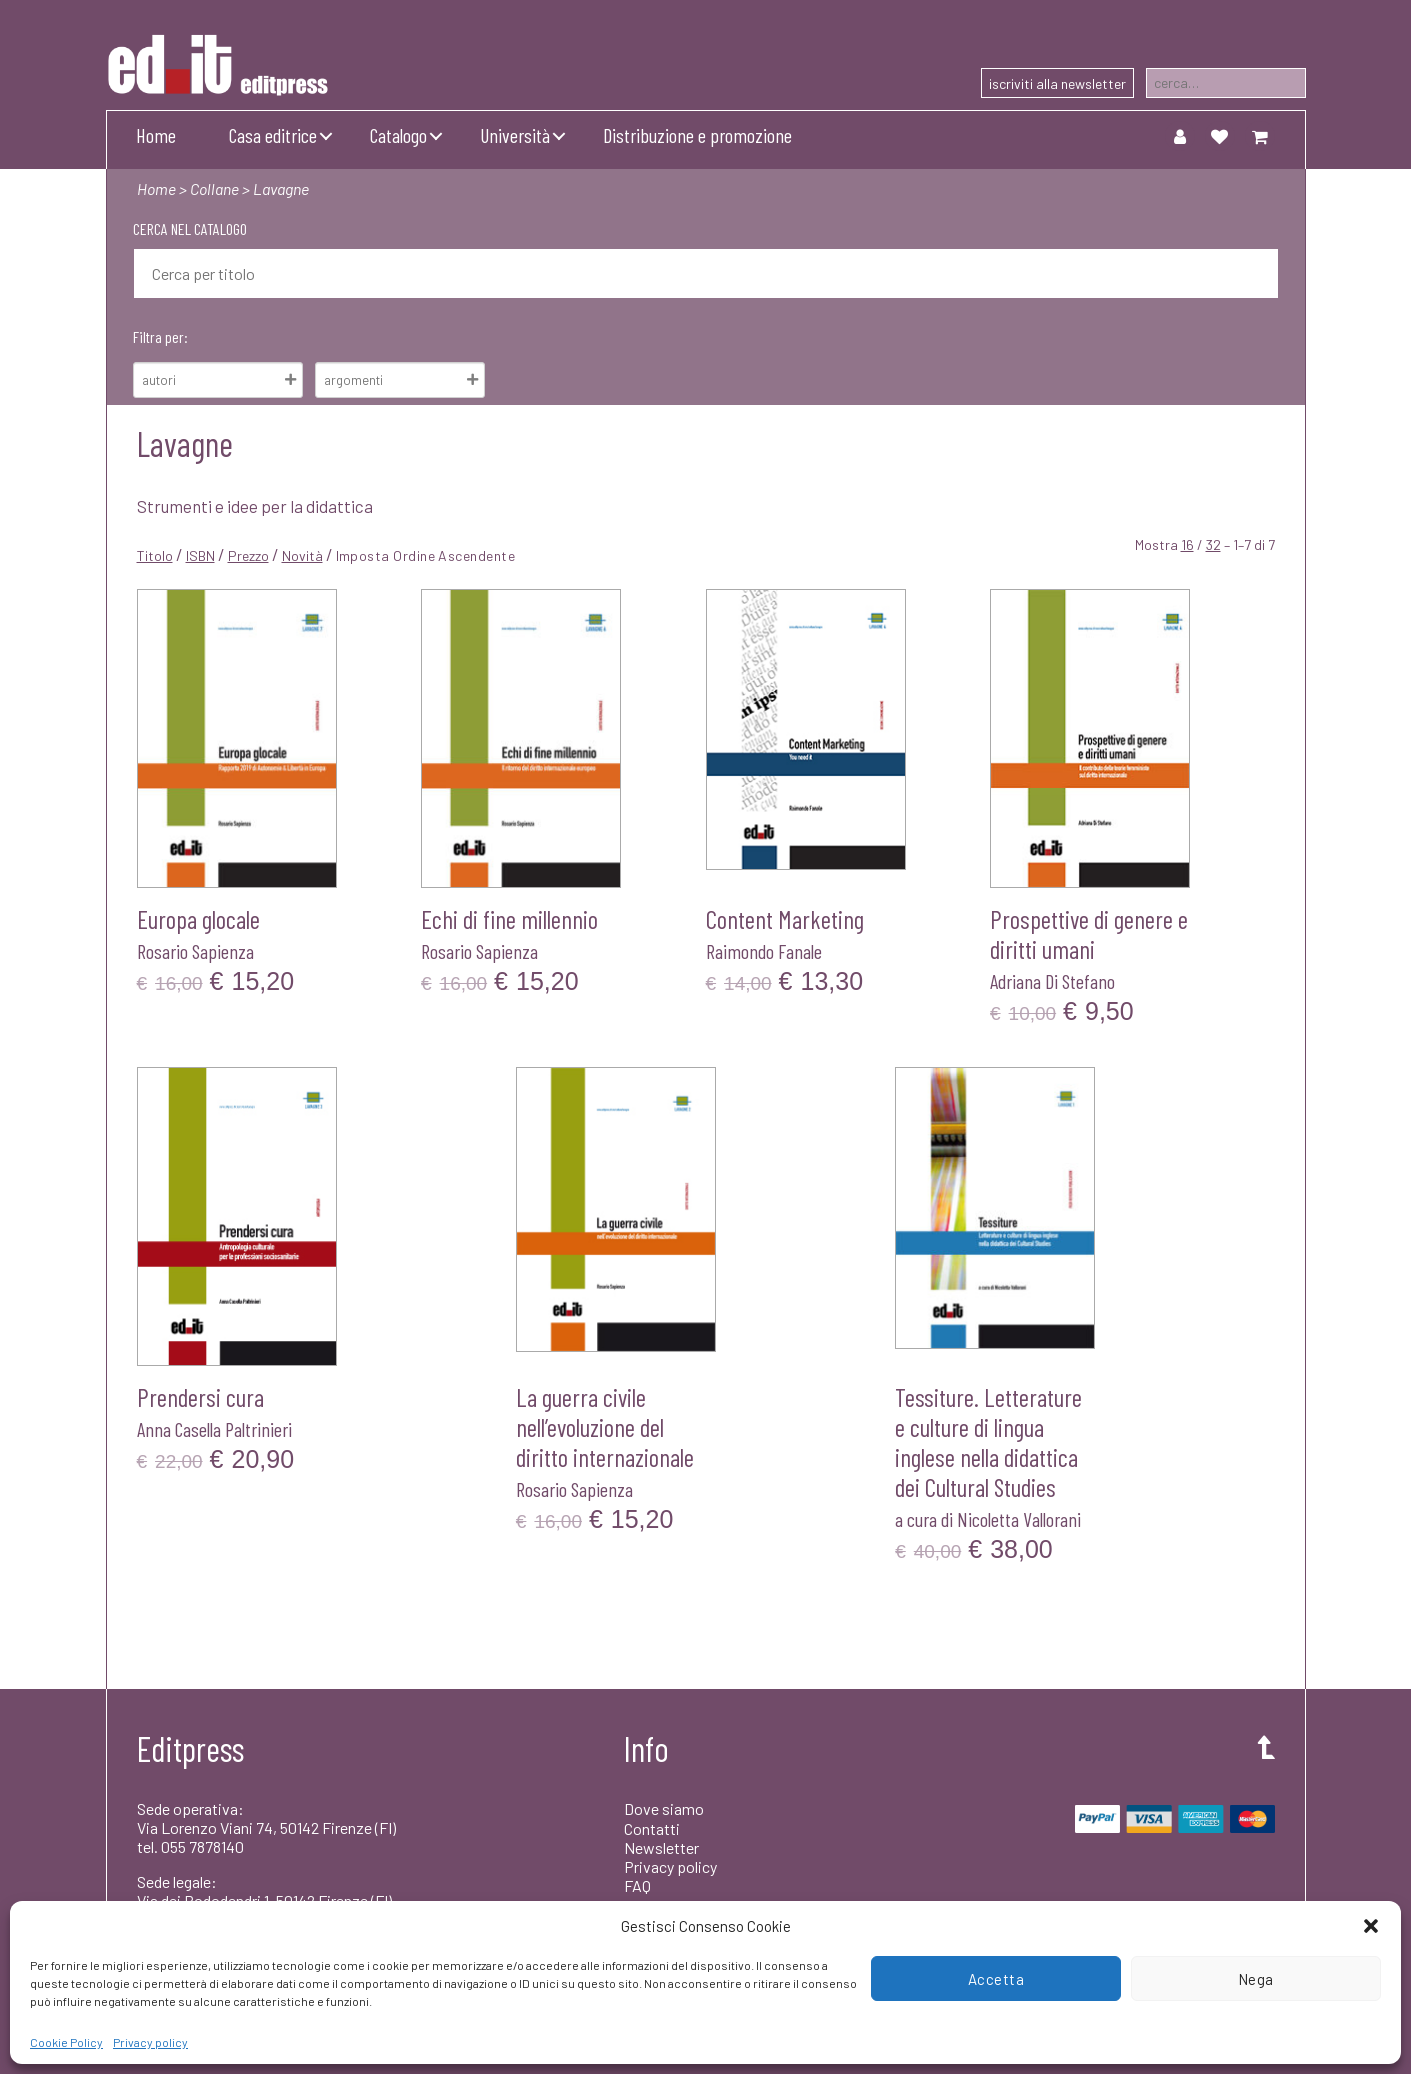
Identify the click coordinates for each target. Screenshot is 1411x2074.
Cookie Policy (66, 2042)
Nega (1256, 1979)
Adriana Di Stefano (1052, 981)
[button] (1371, 1926)
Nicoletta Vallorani (1019, 1519)
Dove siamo (664, 1808)
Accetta (996, 1979)
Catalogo (398, 135)
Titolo (155, 555)
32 (1213, 544)
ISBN (200, 555)
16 (1187, 544)
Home (156, 135)
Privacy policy (150, 2042)
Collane (214, 188)
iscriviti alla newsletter (1057, 83)
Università (515, 135)
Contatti (652, 1828)
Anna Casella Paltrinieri (214, 1429)
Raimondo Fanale (764, 951)
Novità (302, 555)
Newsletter (661, 1847)
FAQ (637, 1885)
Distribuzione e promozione (697, 135)
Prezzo (248, 555)
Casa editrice (273, 135)
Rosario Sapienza (195, 951)
